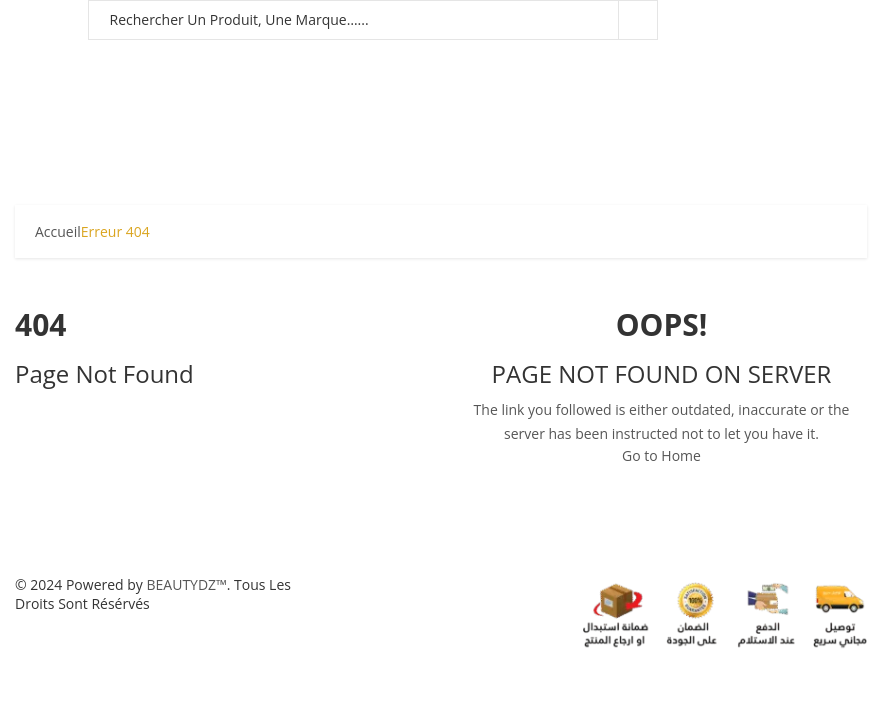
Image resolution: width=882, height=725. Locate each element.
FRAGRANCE (485, 64)
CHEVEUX (587, 64)
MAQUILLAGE (369, 64)
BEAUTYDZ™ (187, 584)
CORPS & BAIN (73, 114)
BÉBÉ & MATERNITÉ (238, 64)
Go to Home (661, 455)
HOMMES (47, 64)
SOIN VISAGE (692, 64)
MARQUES (327, 114)
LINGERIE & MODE (213, 114)
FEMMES (125, 64)
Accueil (58, 231)
